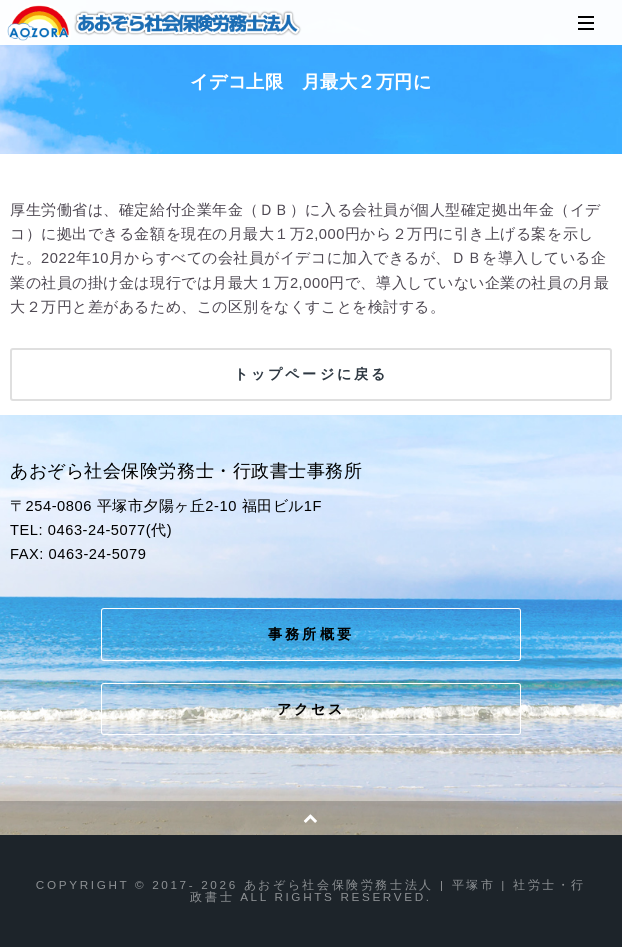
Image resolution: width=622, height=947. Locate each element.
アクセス (311, 709)
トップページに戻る (311, 374)
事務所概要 (311, 634)
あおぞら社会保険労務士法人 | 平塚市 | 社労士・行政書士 (155, 23)
